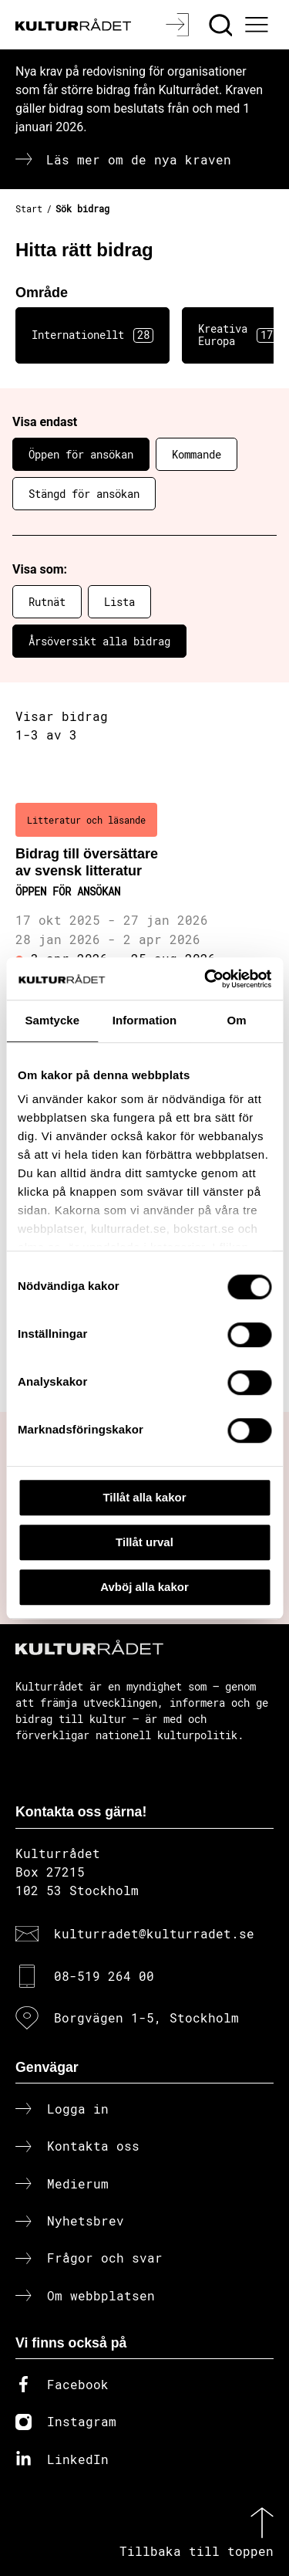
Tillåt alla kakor (144, 1497)
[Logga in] (179, 24)
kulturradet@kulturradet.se (154, 1933)
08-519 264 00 (104, 1976)
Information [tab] (145, 1020)
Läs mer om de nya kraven (138, 159)
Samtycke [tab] (52, 1020)
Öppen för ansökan (81, 454)
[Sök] (222, 24)
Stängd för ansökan (84, 493)
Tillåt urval (144, 1542)
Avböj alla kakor (144, 1586)
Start (28, 208)
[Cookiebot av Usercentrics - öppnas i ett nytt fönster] (205, 979)
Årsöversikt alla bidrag (99, 641)
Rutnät (47, 601)
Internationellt (92, 335)
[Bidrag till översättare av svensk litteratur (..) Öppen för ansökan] (144, 905)
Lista (119, 601)
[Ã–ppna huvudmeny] (259, 24)
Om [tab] (237, 1020)
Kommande (196, 454)
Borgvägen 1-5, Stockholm (146, 2017)
